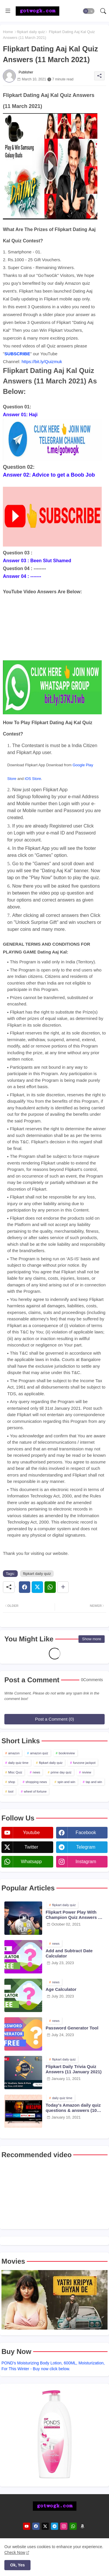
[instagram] (63, 2526)
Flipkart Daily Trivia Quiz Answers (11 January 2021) (74, 2069)
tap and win (94, 1782)
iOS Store (33, 778)
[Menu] (8, 11)
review (86, 1772)
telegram (85, 1847)
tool (10, 1791)
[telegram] (54, 2526)
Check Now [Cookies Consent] (14, 2552)
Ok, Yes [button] (17, 2565)
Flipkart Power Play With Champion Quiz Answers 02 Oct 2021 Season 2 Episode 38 (74, 1915)
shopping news (36, 1782)
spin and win (66, 1782)
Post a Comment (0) (54, 1719)
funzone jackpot (84, 1762)
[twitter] (45, 2526)
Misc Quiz (15, 1772)
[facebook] (36, 2526)
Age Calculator (61, 1989)
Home (8, 32)
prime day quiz (61, 1772)
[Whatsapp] (50, 1587)
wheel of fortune (35, 1791)
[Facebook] (24, 1587)
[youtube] (26, 2526)
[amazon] (82, 2526)
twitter (31, 1847)
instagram (86, 1861)
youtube (31, 1832)
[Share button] (63, 1587)
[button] (88, 11)
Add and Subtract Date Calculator (69, 1953)
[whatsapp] (73, 2526)
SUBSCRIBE (17, 353)
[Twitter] (37, 1587)
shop (11, 1782)
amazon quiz (39, 1753)
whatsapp (31, 1861)
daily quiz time (18, 1762)
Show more (91, 1639)
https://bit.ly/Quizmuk (42, 361)
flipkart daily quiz (31, 32)
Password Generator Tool (72, 2027)
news (36, 1772)
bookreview (67, 1753)
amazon (13, 1753)
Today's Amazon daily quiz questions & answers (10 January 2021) (73, 2108)
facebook (86, 1832)
